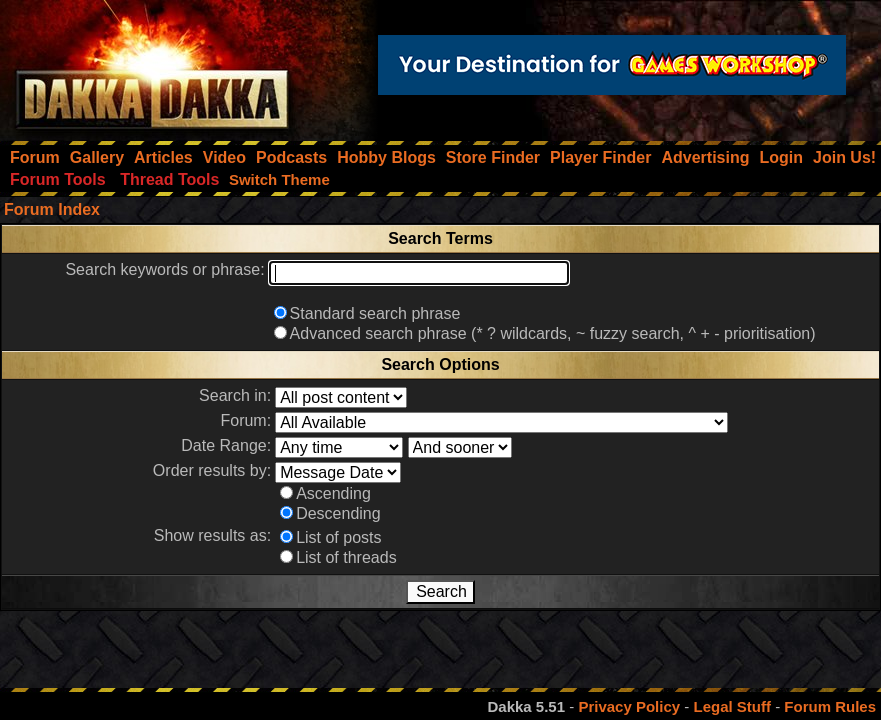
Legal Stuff (732, 706)
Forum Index (52, 209)
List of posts (338, 537)
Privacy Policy (629, 706)
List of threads (346, 557)
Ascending (333, 493)
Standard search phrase (375, 313)
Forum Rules (830, 706)
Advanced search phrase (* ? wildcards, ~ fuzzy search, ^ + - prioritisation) (553, 333)
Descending (338, 513)
